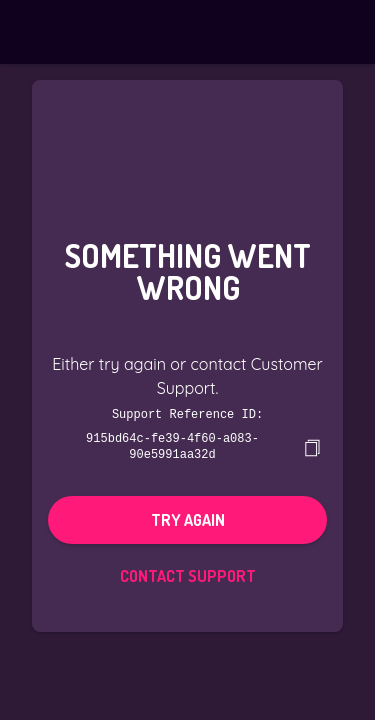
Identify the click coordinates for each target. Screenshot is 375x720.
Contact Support (188, 574)
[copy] (312, 446)
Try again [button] (188, 518)
